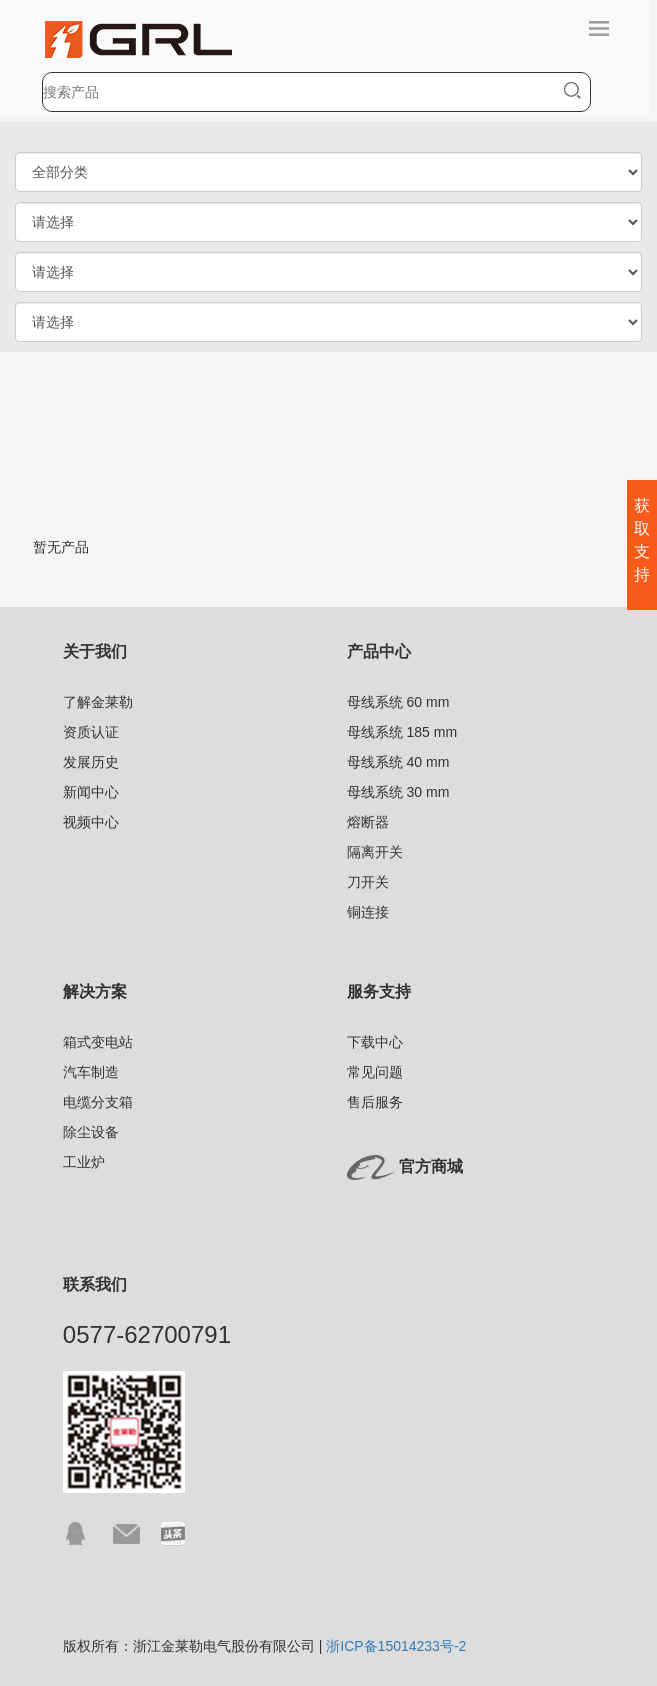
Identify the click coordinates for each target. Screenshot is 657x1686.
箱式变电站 (98, 1042)
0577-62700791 (147, 1334)
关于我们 (95, 651)
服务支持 (379, 991)
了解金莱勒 (98, 702)
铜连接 (368, 912)
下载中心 (375, 1042)
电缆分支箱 (98, 1102)
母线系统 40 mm (398, 762)
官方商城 (431, 1166)
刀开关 (368, 882)
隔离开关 (375, 852)
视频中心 (91, 822)
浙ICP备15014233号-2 (396, 1646)
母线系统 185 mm (402, 732)
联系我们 (95, 1284)
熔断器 (368, 822)
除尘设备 (91, 1132)
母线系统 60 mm (398, 702)
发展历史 (91, 762)
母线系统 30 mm (398, 792)
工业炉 (84, 1162)
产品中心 (379, 651)
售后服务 (375, 1102)
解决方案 (95, 991)
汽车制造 (91, 1072)
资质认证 (91, 732)
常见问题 (375, 1072)
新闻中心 (91, 792)
